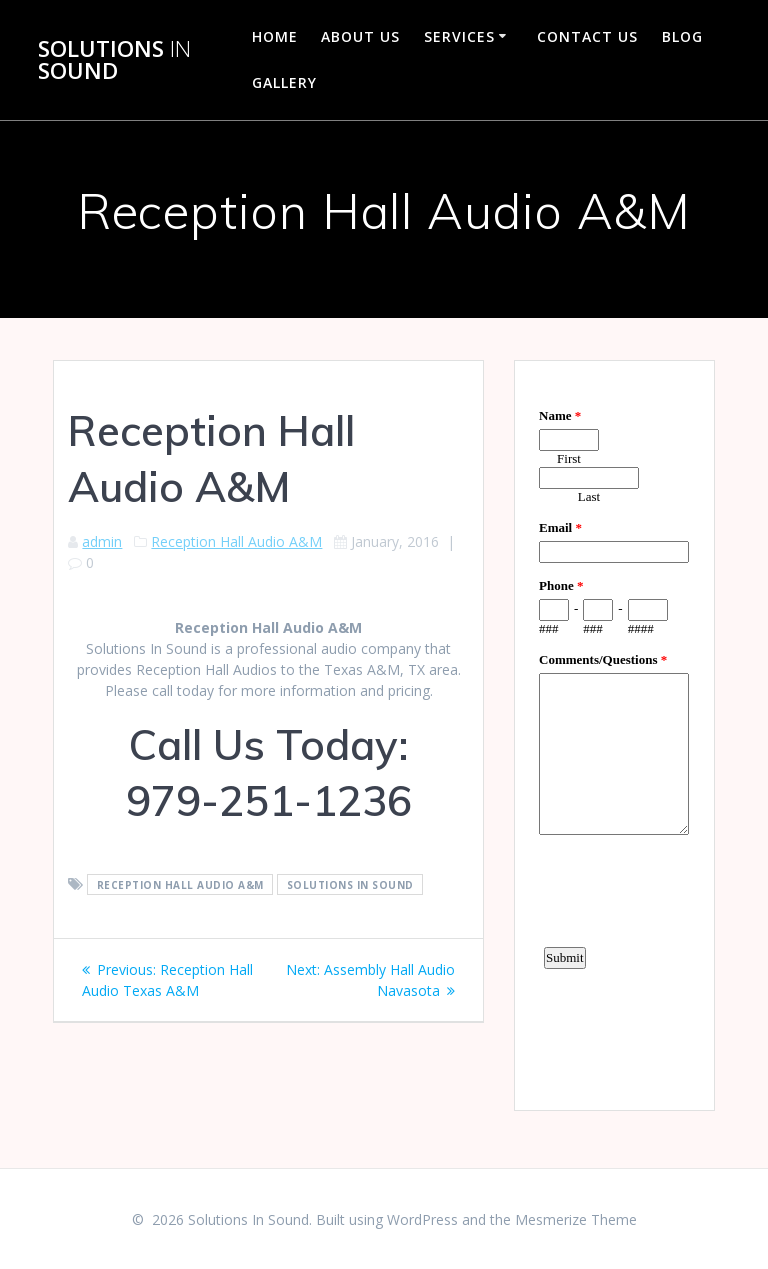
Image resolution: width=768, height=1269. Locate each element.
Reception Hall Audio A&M (236, 541)
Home (275, 36)
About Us (360, 36)
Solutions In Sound (350, 885)
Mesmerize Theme (576, 1219)
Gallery (284, 82)
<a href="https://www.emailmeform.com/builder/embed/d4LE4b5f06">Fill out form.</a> (614, 733)
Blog (682, 36)
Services (459, 36)
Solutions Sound (114, 60)
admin (102, 541)
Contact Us (587, 36)
